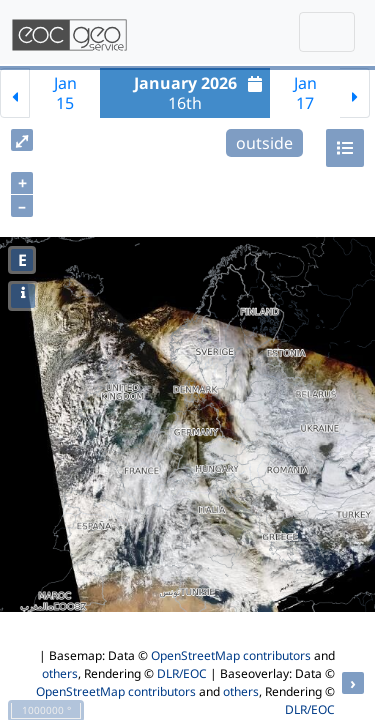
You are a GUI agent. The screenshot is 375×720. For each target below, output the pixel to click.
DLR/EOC (182, 673)
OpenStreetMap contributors (231, 655)
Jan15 (65, 93)
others (60, 673)
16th (201, 93)
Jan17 (305, 93)
